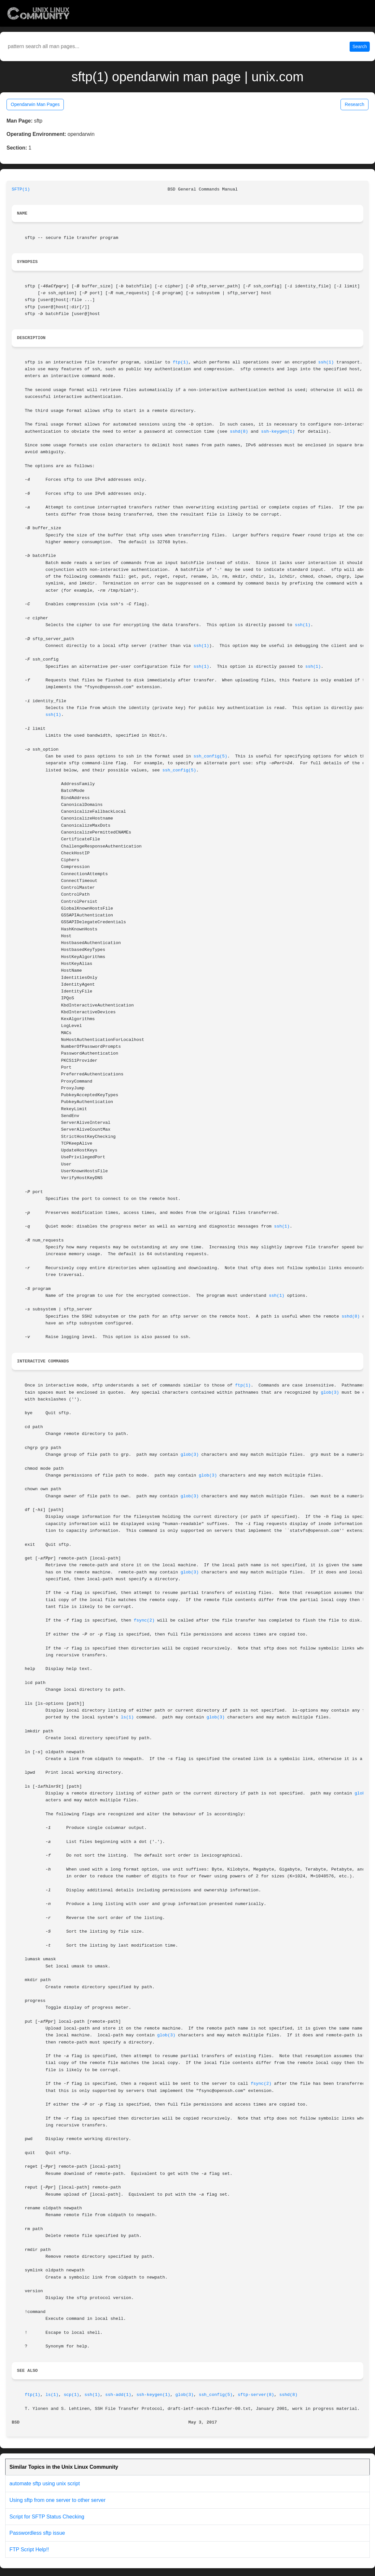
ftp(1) (180, 362)
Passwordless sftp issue (37, 2533)
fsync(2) (144, 1620)
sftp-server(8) (256, 2394)
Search (360, 46)
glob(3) (330, 1392)
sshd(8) (239, 431)
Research (354, 104)
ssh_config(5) (211, 756)
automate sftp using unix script (44, 2483)
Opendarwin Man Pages (35, 104)
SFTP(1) (21, 189)
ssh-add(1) (118, 2394)
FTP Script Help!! (29, 2549)
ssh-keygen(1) (278, 431)
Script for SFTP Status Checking (46, 2516)
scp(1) (71, 2394)
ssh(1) (326, 362)
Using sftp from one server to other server (57, 2500)
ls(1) (127, 1717)
